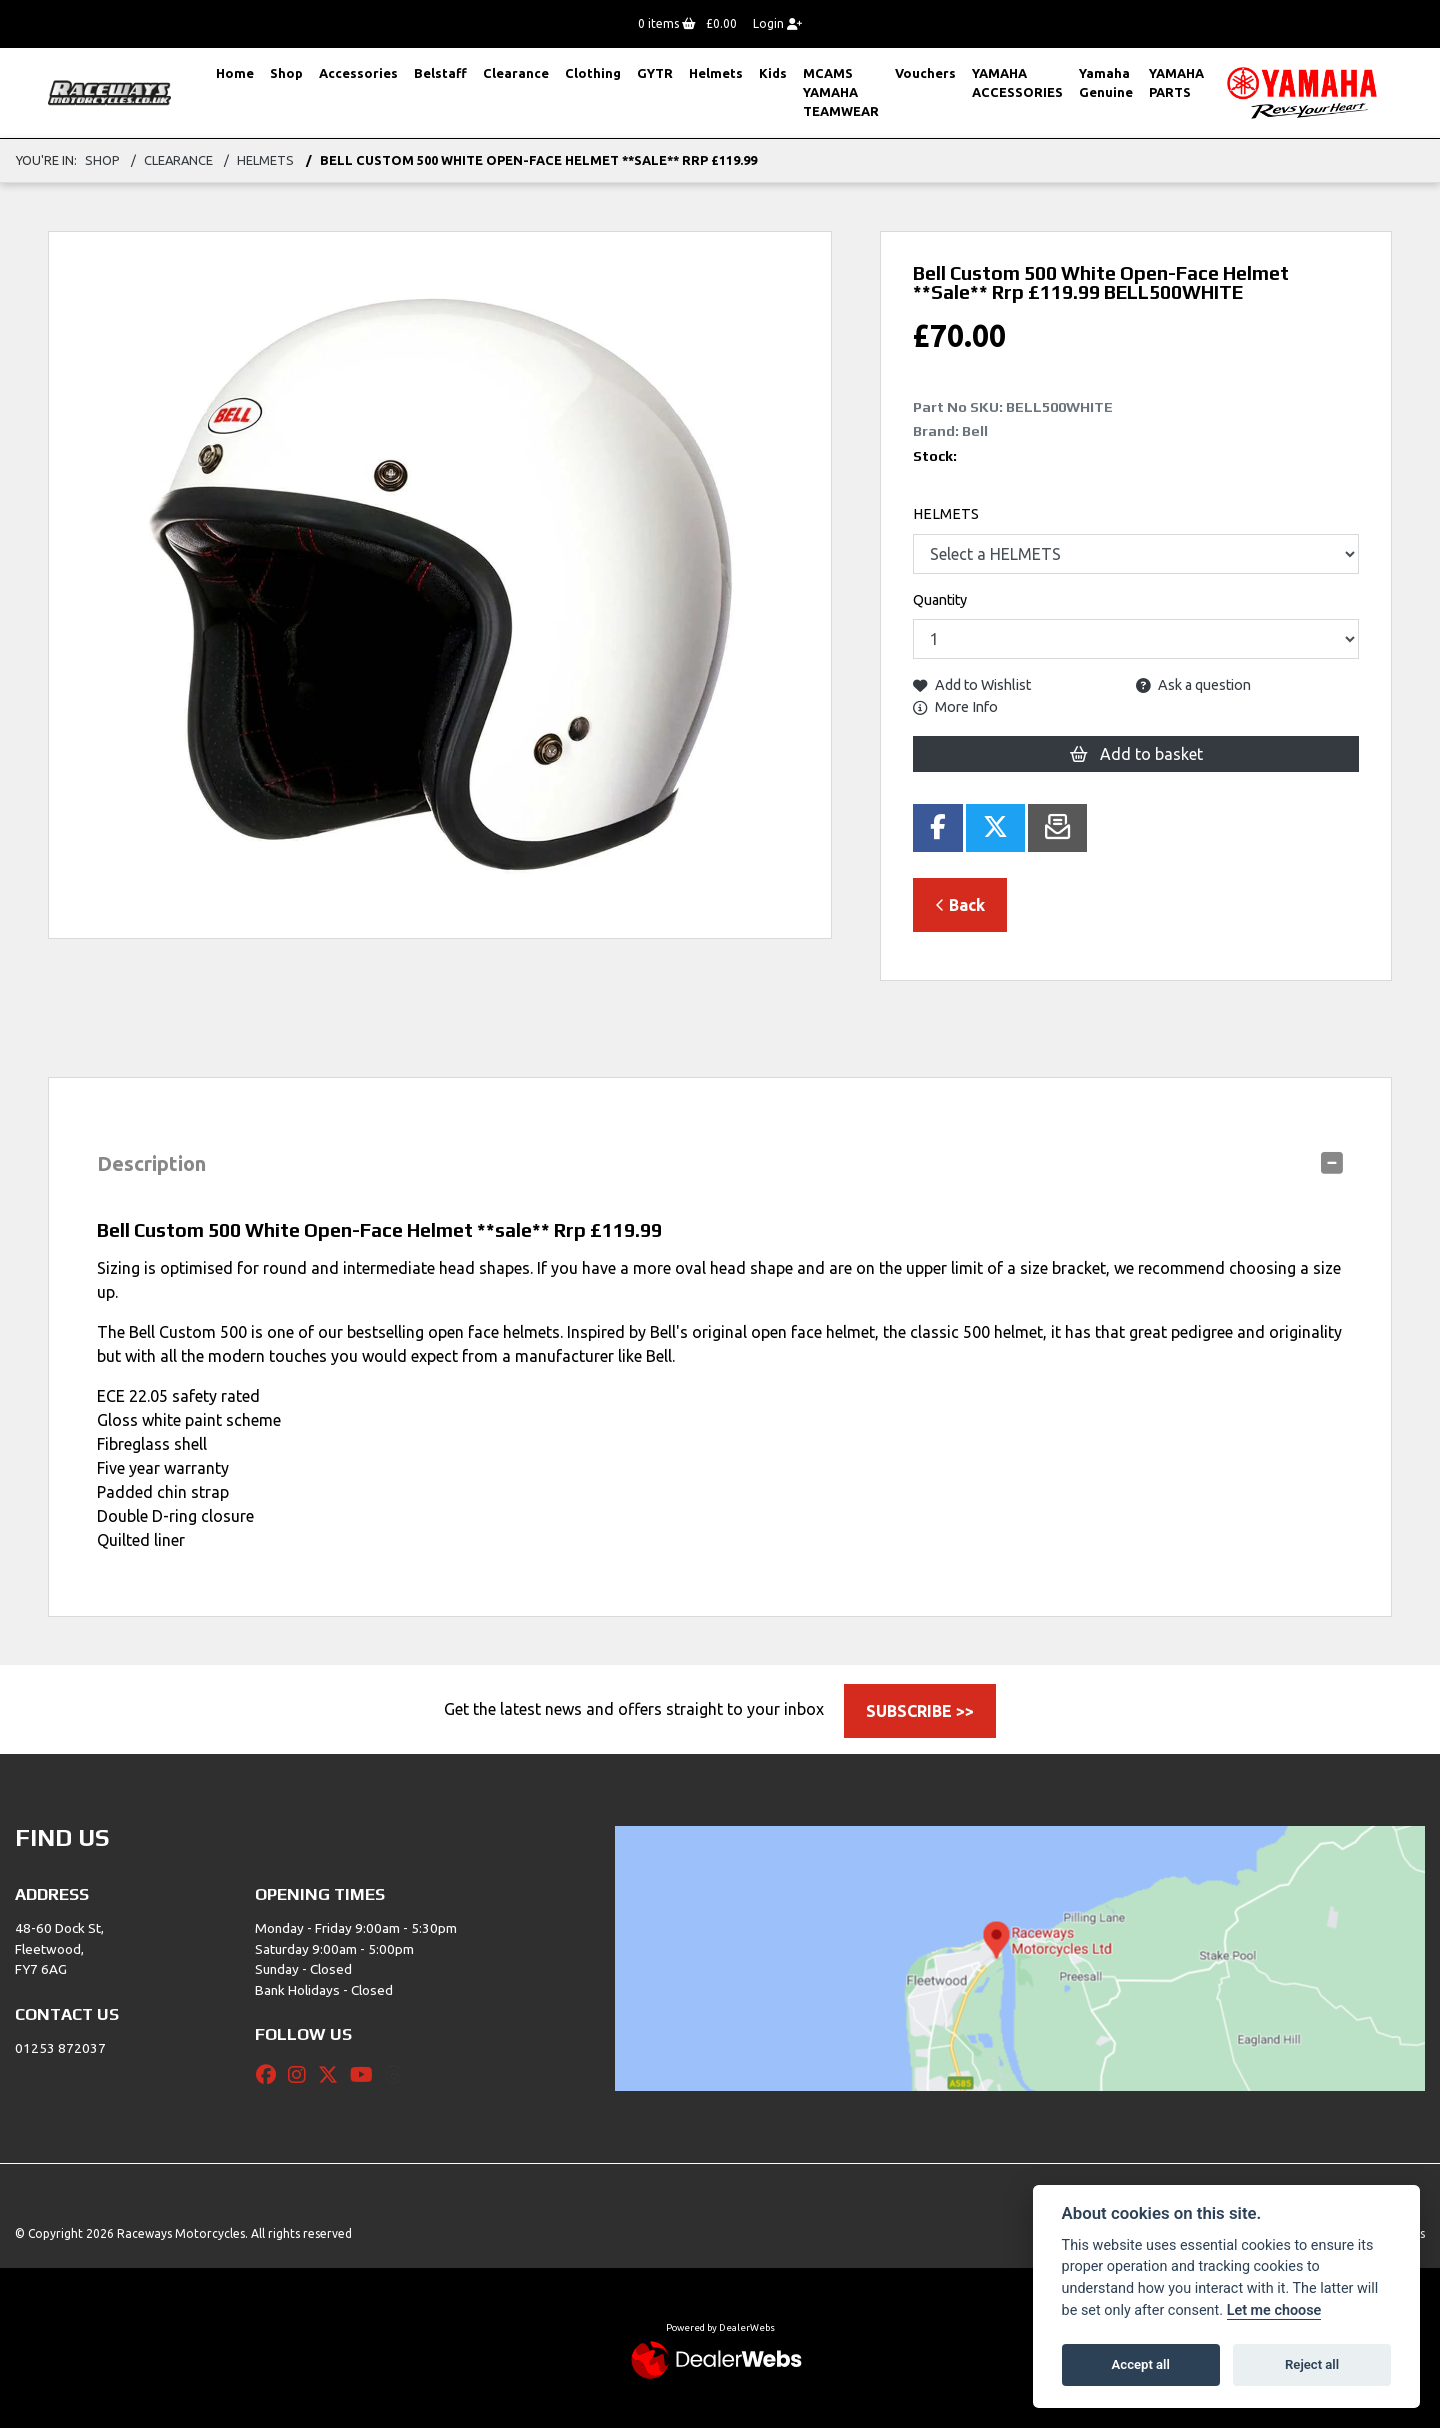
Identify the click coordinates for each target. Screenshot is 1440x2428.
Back (960, 905)
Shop (286, 73)
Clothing (593, 73)
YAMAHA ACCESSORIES (1017, 82)
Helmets (716, 73)
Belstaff (440, 73)
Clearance (516, 73)
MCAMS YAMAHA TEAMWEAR (841, 92)
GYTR (655, 73)
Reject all (1312, 2364)
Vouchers (925, 73)
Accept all (1141, 2364)
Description (151, 1163)
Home (235, 73)
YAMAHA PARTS (1176, 82)
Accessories (358, 73)
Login (777, 23)
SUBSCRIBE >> (920, 1711)
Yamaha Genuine (1106, 82)
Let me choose (1274, 2310)
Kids (773, 73)
